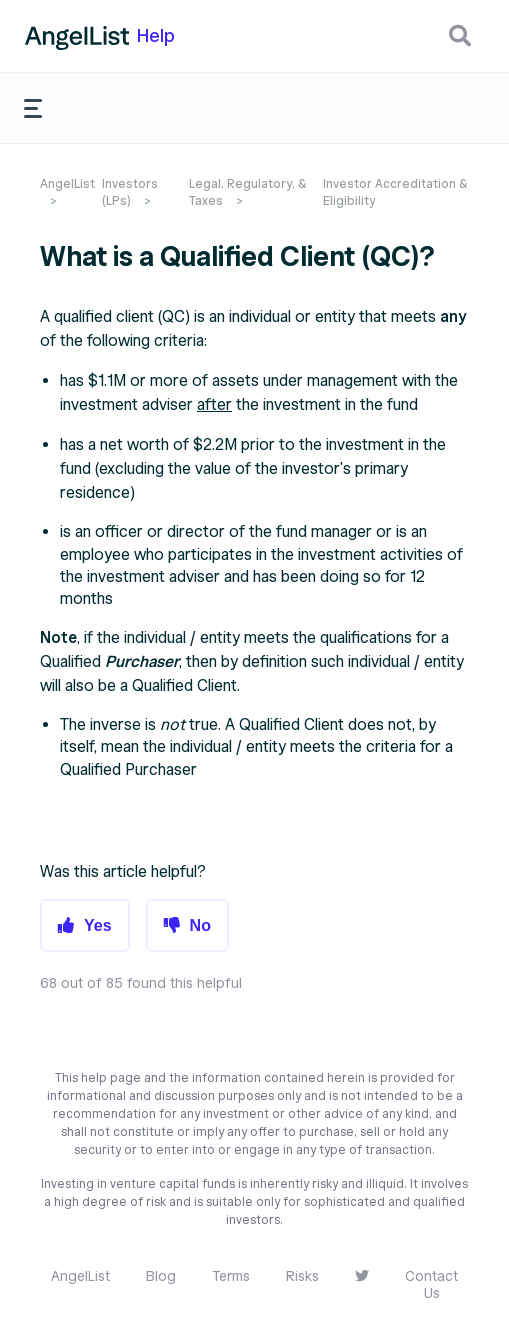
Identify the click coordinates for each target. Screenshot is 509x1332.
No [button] (200, 925)
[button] (460, 36)
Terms (231, 1276)
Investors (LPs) (130, 192)
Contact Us (431, 1285)
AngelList (67, 183)
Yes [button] (98, 925)
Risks (302, 1276)
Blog (161, 1276)
